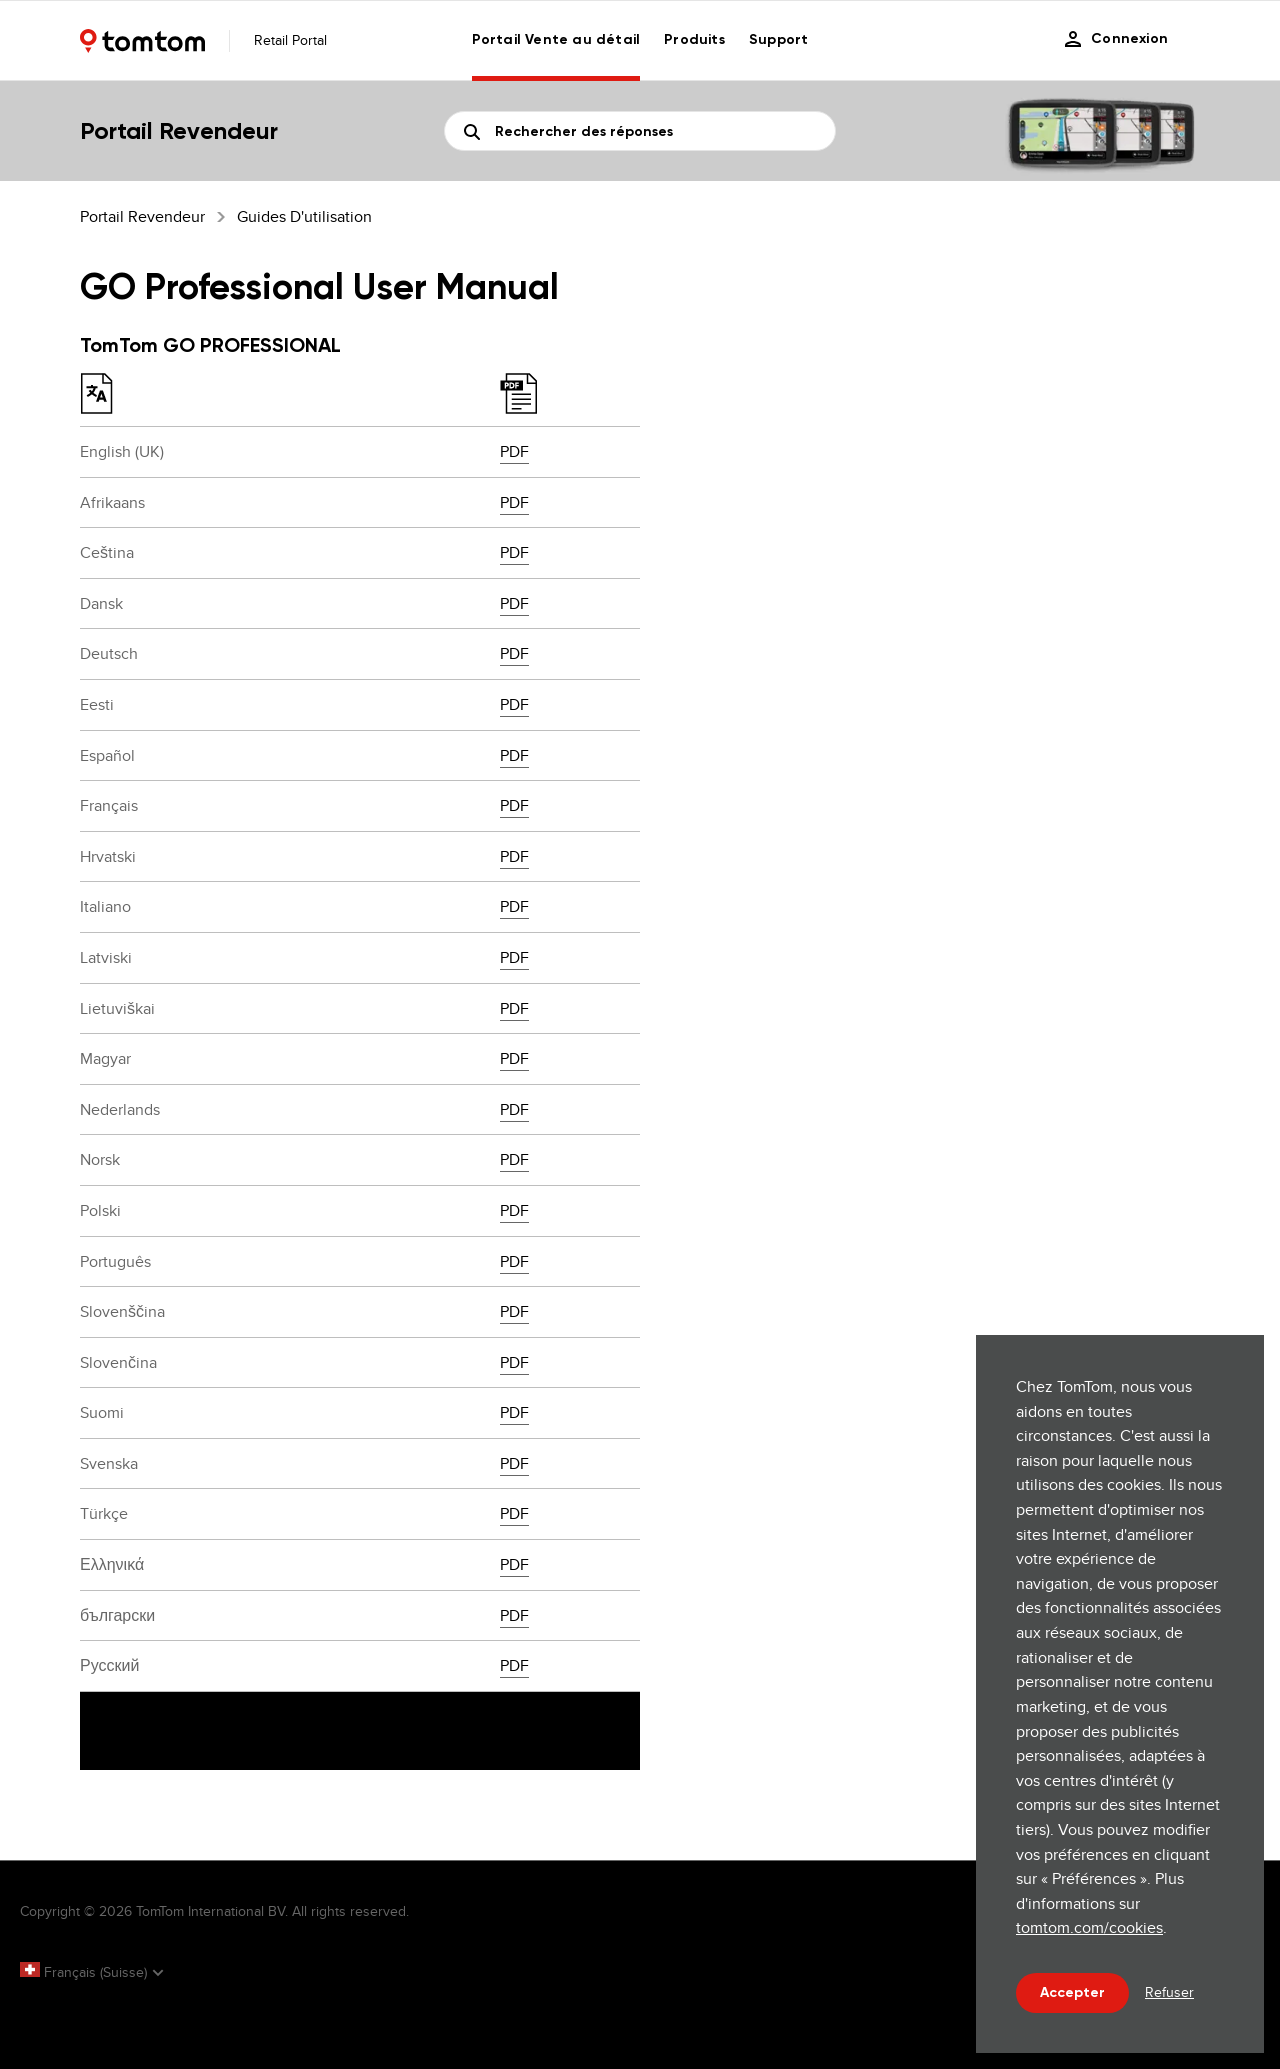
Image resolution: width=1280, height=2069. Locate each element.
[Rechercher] (640, 131)
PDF (514, 451)
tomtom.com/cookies (1089, 1927)
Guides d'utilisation (304, 216)
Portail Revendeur (142, 216)
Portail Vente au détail (556, 39)
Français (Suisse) (85, 1972)
